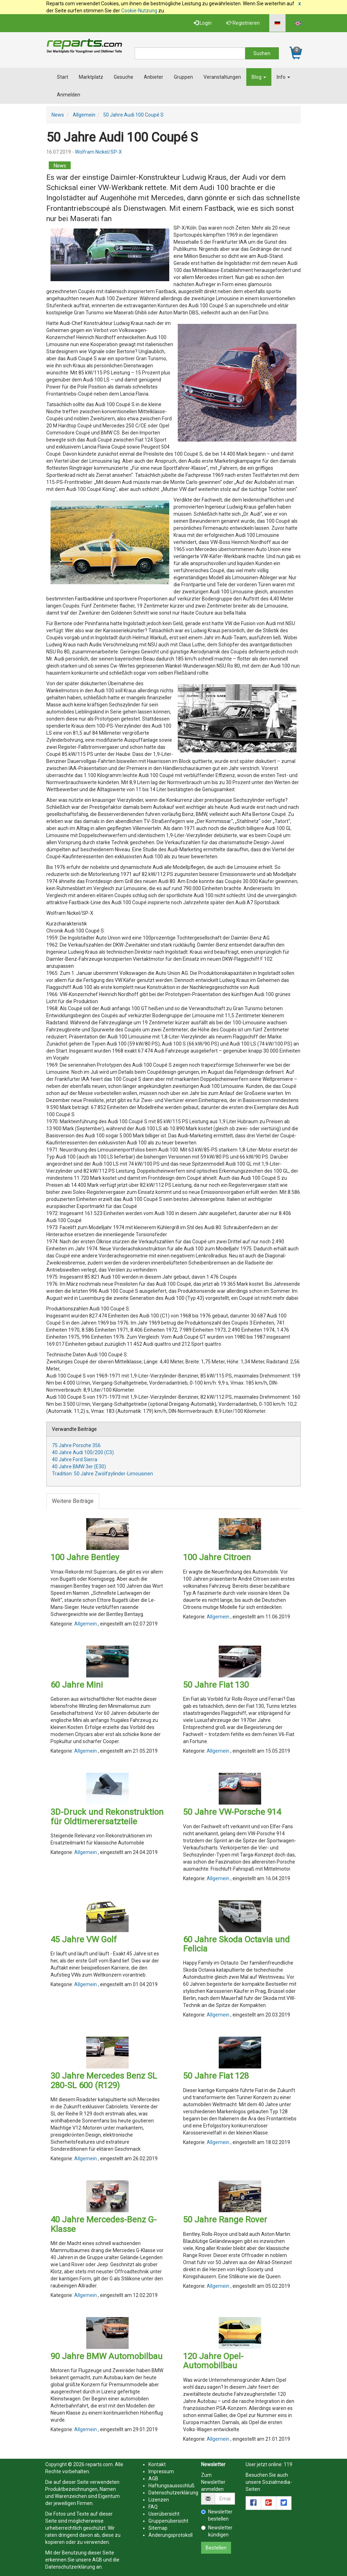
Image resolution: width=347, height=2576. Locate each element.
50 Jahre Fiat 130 (216, 1685)
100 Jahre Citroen (217, 1557)
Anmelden (68, 94)
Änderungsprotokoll (170, 2535)
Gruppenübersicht (168, 2521)
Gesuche (123, 77)
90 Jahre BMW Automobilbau (107, 2356)
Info (283, 77)
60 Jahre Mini (77, 1685)
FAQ (153, 2507)
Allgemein (84, 115)
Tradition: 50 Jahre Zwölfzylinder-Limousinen (102, 1473)
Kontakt (157, 2464)
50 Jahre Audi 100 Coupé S (133, 115)
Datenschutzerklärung (70, 2567)
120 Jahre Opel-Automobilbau (213, 2360)
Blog (259, 77)
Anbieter (153, 77)
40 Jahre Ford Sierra (74, 1459)
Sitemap (157, 2528)
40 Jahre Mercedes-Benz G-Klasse (104, 2224)
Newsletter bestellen (217, 2515)
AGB (97, 2560)
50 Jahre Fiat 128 (216, 2076)
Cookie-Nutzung (139, 10)
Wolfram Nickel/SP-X (98, 152)
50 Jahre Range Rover (225, 2220)
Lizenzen (158, 2500)
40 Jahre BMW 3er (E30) (79, 1466)
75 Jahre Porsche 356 (76, 1445)
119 (288, 2464)
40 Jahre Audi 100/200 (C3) (83, 1452)
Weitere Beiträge (73, 1501)
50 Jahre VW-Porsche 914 (232, 1812)
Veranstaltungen (222, 77)
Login (203, 23)
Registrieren (243, 23)
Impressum (161, 2471)
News (58, 115)
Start (62, 77)
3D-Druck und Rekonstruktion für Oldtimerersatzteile (107, 1816)
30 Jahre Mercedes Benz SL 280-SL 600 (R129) (104, 2080)
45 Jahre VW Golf (84, 1939)
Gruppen (183, 77)
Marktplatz (91, 77)
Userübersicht (164, 2514)
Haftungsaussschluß (171, 2485)
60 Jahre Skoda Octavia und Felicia (236, 1944)
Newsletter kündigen (217, 2531)
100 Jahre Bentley (85, 1557)
